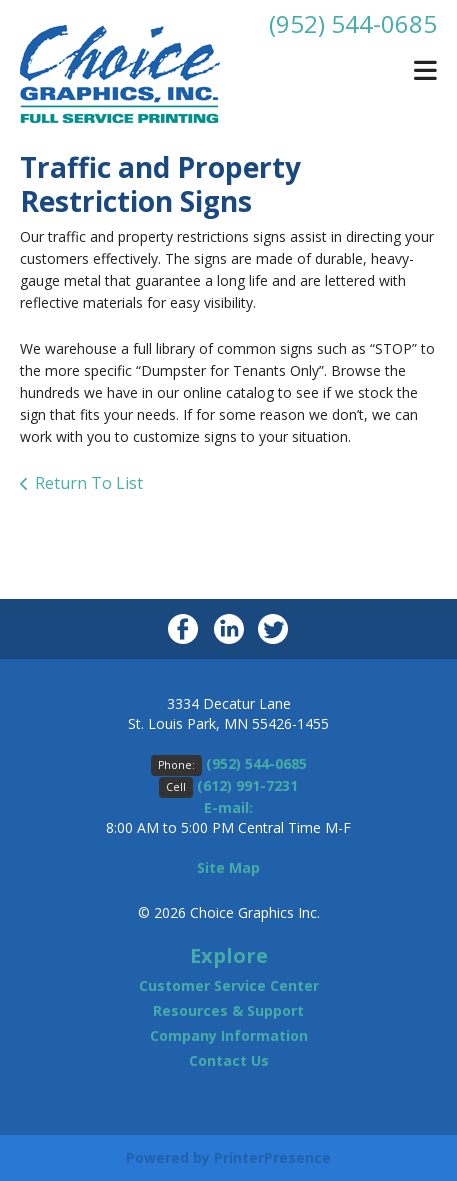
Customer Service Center (229, 985)
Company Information (229, 1035)
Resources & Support (228, 1010)
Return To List (89, 483)
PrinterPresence (272, 1157)
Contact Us (229, 1060)
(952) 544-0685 (353, 23)
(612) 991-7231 (247, 785)
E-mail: (228, 807)
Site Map (228, 867)
